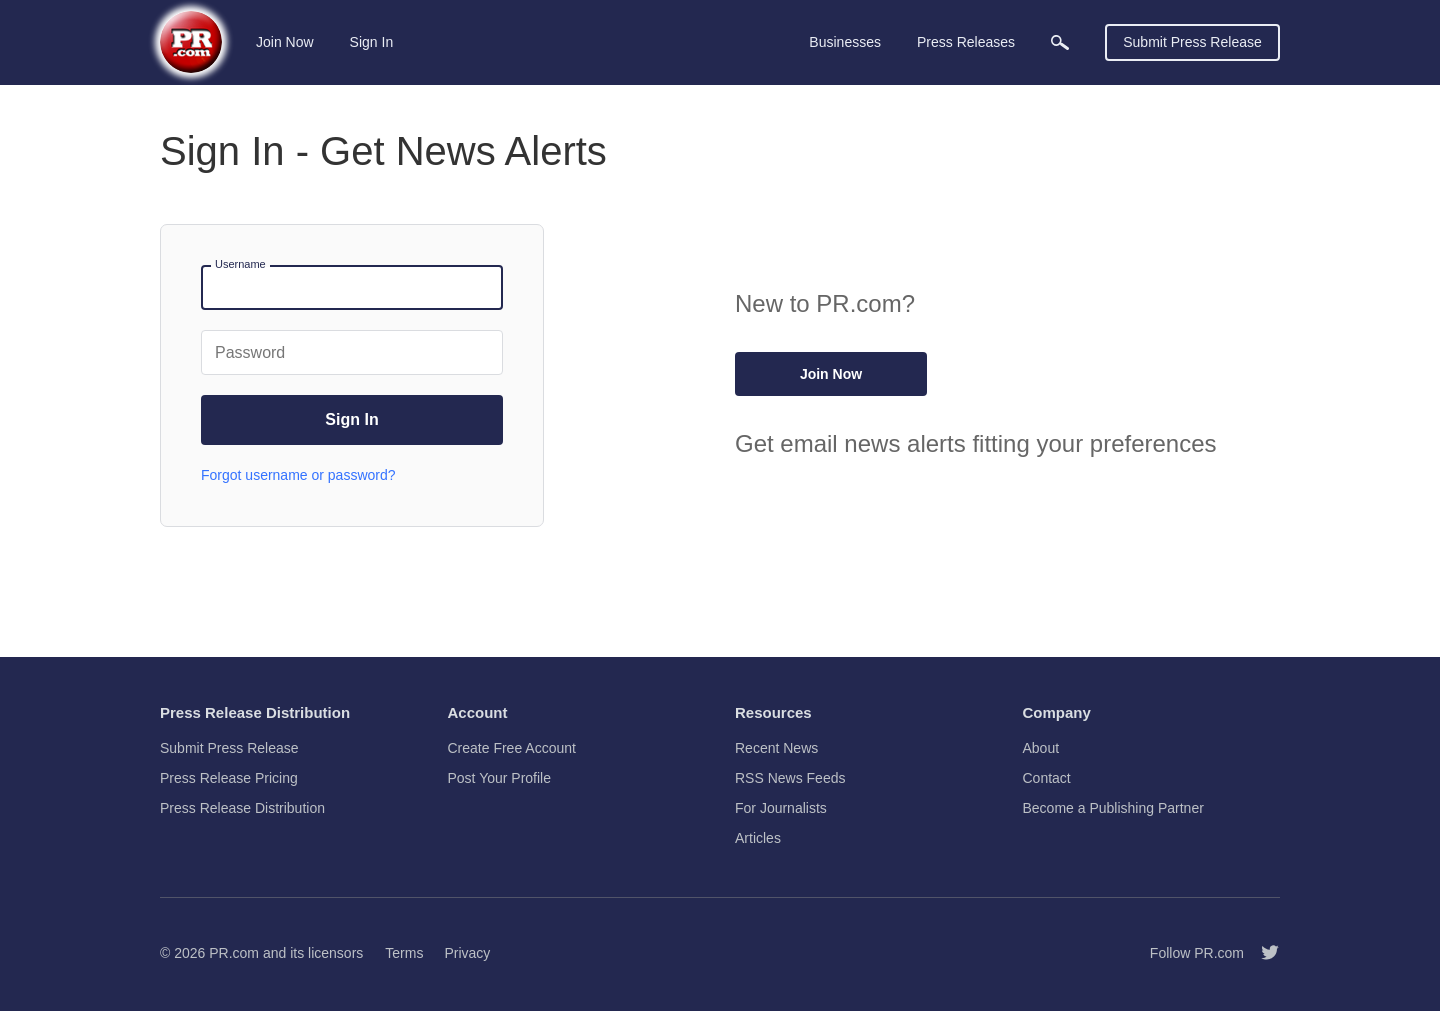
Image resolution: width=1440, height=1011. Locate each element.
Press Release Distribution (242, 808)
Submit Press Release (1192, 42)
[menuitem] (1060, 42)
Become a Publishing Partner (1113, 808)
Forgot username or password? (298, 475)
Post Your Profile (500, 778)
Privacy (467, 953)
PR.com (234, 953)
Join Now (285, 42)
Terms (404, 953)
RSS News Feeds (790, 778)
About (1041, 748)
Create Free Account (512, 748)
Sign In (372, 42)
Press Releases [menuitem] (966, 42)
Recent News (776, 748)
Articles (758, 838)
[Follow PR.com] (1262, 953)
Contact (1047, 778)
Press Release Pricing (229, 778)
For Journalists (781, 808)
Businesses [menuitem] (845, 42)
